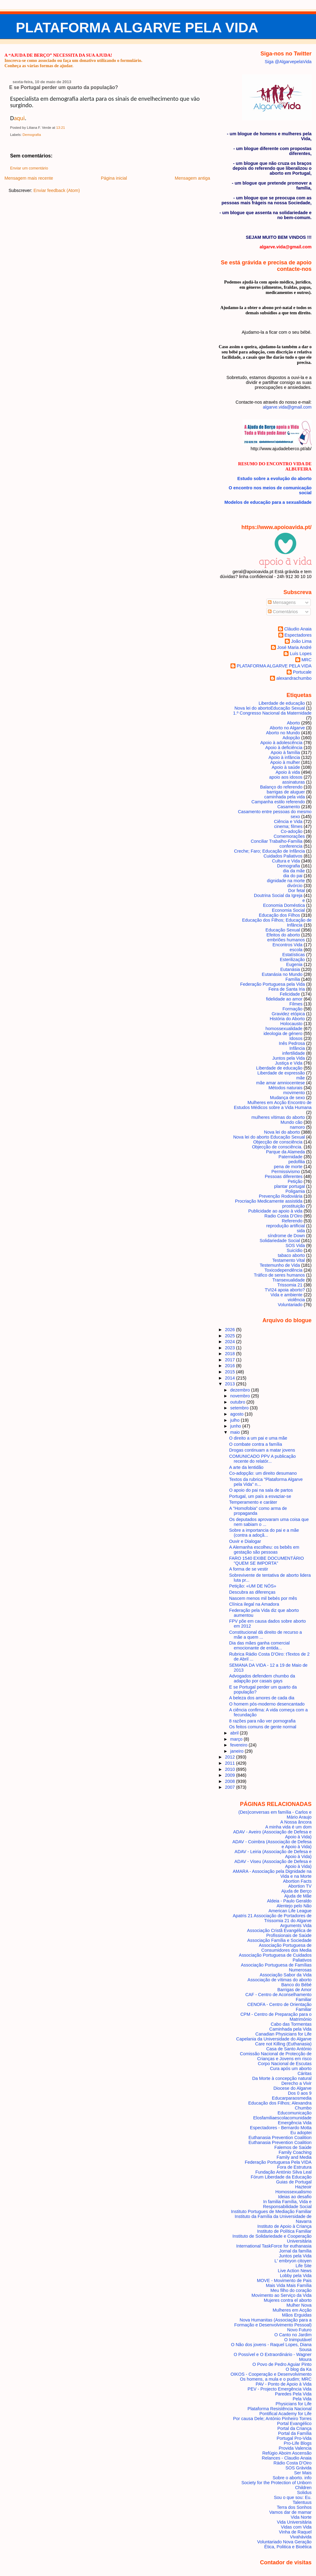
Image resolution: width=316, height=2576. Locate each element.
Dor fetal (296, 890)
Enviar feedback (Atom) (56, 190)
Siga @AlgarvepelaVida (288, 61)
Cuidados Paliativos (283, 856)
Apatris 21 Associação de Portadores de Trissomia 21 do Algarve (272, 1918)
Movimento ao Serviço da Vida (282, 2295)
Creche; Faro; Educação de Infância (269, 851)
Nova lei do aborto (282, 1132)
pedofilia (297, 1161)
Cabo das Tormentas (291, 2024)
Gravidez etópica (288, 1013)
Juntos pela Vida (288, 1058)
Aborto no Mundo (283, 732)
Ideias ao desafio (295, 2196)
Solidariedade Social (280, 1240)
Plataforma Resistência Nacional (279, 2408)
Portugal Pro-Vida (294, 2438)
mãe (300, 1077)
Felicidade (290, 994)
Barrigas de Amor (294, 1989)
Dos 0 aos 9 (300, 2093)
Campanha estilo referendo (278, 801)
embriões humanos (286, 939)
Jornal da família (295, 2250)
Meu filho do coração (290, 2290)
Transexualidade (288, 1280)
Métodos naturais (285, 1087)
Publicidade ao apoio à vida (275, 1211)
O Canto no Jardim (293, 2334)
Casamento (288, 806)
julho (235, 1420)
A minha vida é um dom (288, 1826)
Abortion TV (300, 1886)
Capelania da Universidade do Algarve (273, 2038)
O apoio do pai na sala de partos (261, 1490)
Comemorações (289, 836)
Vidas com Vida (296, 2527)
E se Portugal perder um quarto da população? (63, 87)
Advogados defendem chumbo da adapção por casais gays (262, 1678)
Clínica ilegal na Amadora (254, 1604)
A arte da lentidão (246, 1467)
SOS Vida (295, 1245)
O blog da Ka (299, 2369)
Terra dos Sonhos (294, 2507)
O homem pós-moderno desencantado (267, 1704)
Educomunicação (294, 2112)
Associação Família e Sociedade (279, 1940)
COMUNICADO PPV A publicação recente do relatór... (262, 1459)
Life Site (304, 2265)
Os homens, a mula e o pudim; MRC (275, 2379)
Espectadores (298, 635)
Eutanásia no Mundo (282, 974)
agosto (237, 1414)
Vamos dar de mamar (290, 2512)
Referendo (292, 1220)
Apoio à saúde (286, 767)
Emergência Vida (295, 2122)
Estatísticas (293, 954)
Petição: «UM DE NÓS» (252, 1586)
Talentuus (302, 2502)
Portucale (302, 672)
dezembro (240, 1390)
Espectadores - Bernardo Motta (281, 2127)
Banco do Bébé (296, 1984)
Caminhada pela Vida (290, 2029)
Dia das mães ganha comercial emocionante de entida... (259, 1645)
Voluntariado (290, 1304)
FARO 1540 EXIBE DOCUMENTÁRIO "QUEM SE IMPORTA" (266, 1561)
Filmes (295, 1003)
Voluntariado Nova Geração (284, 2541)
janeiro (237, 1751)
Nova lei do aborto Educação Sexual (269, 1137)
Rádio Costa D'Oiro (292, 2462)
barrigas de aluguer (286, 791)
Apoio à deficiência (284, 747)
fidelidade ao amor (284, 999)
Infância (297, 1048)
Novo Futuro (299, 2329)
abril (235, 1732)
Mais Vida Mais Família (288, 2285)
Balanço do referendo (281, 787)
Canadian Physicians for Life (284, 2034)
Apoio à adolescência (281, 742)
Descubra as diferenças (252, 1592)
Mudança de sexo (287, 1097)
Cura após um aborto (291, 2068)
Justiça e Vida (288, 1063)
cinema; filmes (288, 826)
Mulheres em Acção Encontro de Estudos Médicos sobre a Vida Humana (273, 1105)
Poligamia (295, 1191)
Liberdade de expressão (281, 1072)
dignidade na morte (286, 880)
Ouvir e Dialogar (245, 1541)
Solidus (304, 2492)
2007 (230, 1787)
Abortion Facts (297, 1881)
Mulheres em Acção (292, 2310)
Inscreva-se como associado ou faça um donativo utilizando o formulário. (73, 60)
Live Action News (294, 2270)
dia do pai (292, 875)
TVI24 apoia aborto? (285, 1289)
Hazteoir (303, 2186)
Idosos (295, 1038)
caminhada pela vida (284, 796)
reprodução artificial (285, 1225)
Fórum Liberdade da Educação (281, 2177)
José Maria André (294, 647)
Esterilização (292, 959)
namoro (297, 1127)
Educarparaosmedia (292, 2098)
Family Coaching (295, 2152)
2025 (230, 1335)
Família (292, 979)
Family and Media (293, 2157)
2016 (230, 1365)
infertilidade (293, 1053)
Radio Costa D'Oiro (283, 1215)
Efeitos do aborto (283, 934)
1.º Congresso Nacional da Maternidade (272, 713)
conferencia (291, 846)
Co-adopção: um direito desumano (263, 1473)
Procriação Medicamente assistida (268, 1201)
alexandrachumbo (293, 678)
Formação (292, 1008)
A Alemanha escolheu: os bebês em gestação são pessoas (264, 1550)
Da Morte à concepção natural (281, 2078)
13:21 (60, 127)
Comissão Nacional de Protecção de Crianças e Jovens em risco (275, 2056)
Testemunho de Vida (280, 1265)
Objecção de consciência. (277, 1146)
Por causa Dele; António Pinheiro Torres (272, 2418)
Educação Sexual (282, 929)
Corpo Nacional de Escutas (285, 2063)
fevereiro (239, 1744)
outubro (238, 1402)
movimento (294, 1092)
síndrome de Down (286, 1235)
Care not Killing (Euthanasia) (283, 2043)
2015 (230, 1371)
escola (296, 949)
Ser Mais (303, 2472)
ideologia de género (283, 1033)
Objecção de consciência (277, 1141)
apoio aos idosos (285, 777)
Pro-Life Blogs (297, 2443)
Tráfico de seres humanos (279, 1275)
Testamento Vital (288, 1260)
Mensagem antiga (192, 178)
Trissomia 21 (289, 1284)
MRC (306, 659)
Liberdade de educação (282, 703)
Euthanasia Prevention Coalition (279, 2137)
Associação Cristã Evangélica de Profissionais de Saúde (279, 1933)
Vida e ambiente (287, 1294)
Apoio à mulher (285, 762)
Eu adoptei (301, 2132)
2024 (230, 1341)
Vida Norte (301, 2517)
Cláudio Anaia (298, 628)
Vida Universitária (294, 2522)
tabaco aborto (291, 1255)
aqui (19, 118)
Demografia (32, 135)
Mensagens (282, 602)
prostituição (293, 1206)
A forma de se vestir (248, 1569)
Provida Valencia (295, 2448)
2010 (230, 1769)
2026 (230, 1329)
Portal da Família (295, 2433)
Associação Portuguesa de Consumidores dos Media (285, 1948)
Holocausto (291, 1023)
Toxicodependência (283, 1270)
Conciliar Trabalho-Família (276, 841)
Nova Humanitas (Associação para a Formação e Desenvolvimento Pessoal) (273, 2322)
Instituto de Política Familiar (284, 2231)
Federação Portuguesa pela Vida (272, 984)
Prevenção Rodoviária (280, 1196)
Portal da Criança (294, 2428)
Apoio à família (285, 752)
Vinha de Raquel (295, 2531)
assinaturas (293, 782)
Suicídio (294, 1250)
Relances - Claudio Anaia (286, 2458)
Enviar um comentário (29, 168)
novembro (240, 1395)
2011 (230, 1763)
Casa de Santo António (289, 2048)
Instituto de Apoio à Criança (284, 2226)
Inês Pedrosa (292, 1043)
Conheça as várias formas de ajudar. (38, 65)
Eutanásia (290, 969)
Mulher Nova (298, 2305)
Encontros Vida (287, 944)
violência (296, 1299)
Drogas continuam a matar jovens (262, 1450)
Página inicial (114, 178)
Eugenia (294, 964)
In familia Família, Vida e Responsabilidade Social (287, 2204)
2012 (230, 1757)
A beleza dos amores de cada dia (261, 1697)
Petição (295, 1181)
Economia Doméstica (284, 905)
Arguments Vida (296, 1925)
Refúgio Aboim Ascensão (287, 2453)
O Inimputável (298, 2339)
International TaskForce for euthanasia (274, 2246)
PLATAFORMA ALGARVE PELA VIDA (137, 27)
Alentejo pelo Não (293, 1905)
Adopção (291, 737)
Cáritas (304, 2073)
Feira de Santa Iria (286, 989)
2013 (230, 1383)
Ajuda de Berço (296, 1891)
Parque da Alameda (285, 1151)
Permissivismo (286, 1171)
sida (301, 1230)
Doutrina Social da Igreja (278, 895)
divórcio (294, 885)
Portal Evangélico (294, 2423)
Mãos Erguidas (297, 2315)
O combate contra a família (255, 1444)
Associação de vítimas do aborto (279, 1979)
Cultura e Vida (286, 860)
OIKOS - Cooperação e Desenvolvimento (271, 2374)
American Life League (290, 1910)
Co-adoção (291, 831)
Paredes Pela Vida (293, 2393)
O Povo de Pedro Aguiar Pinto (282, 2364)
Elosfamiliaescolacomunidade (282, 2117)
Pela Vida (302, 2398)
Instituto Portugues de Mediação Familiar (271, 2211)
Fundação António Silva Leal (284, 2172)
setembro (240, 1407)
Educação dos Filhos (279, 915)
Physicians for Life (294, 2403)
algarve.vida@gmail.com (287, 407)
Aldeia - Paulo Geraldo (289, 1900)
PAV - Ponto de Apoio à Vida (283, 2384)
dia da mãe (294, 870)
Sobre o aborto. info (291, 2477)
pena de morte (288, 1166)
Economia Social (288, 910)
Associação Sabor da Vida (285, 1974)
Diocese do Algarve (292, 2088)
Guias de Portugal (294, 2181)
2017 (230, 1359)
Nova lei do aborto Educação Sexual (270, 708)
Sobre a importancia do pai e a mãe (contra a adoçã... (264, 1533)
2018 (230, 1353)
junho (236, 1426)
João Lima (301, 641)
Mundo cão (291, 1122)
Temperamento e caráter (253, 1502)
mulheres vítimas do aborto (278, 1117)
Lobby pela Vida (296, 2275)
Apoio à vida (288, 772)
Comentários (283, 611)
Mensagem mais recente (28, 178)
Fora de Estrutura (294, 2167)
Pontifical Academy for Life (285, 2413)
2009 (230, 1775)
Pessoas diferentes (283, 1176)
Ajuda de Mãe (298, 1895)
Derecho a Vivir (296, 2083)
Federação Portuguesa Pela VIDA (278, 2162)
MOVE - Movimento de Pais (284, 2280)
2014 (230, 1378)
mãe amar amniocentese (280, 1082)
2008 (230, 1781)
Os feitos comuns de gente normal (263, 1726)
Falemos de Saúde (293, 2147)
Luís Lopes (300, 653)
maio (235, 1432)
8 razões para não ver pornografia (262, 1720)
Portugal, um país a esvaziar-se (260, 1496)
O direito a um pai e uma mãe (258, 1438)
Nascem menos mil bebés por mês (263, 1598)
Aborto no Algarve (287, 727)
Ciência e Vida (288, 821)
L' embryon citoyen (293, 2260)
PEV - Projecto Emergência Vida (279, 2388)
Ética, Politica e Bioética (287, 2546)
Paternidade (290, 1156)
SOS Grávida (298, 2467)
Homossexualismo (293, 2191)
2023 (230, 1347)
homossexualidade (283, 1028)
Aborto (293, 722)
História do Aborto (287, 1018)
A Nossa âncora (295, 1822)
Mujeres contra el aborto (288, 2300)
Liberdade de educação (279, 1068)
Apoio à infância (284, 757)
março (237, 1739)
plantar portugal (289, 1186)
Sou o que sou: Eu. (292, 2497)
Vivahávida (301, 2536)
